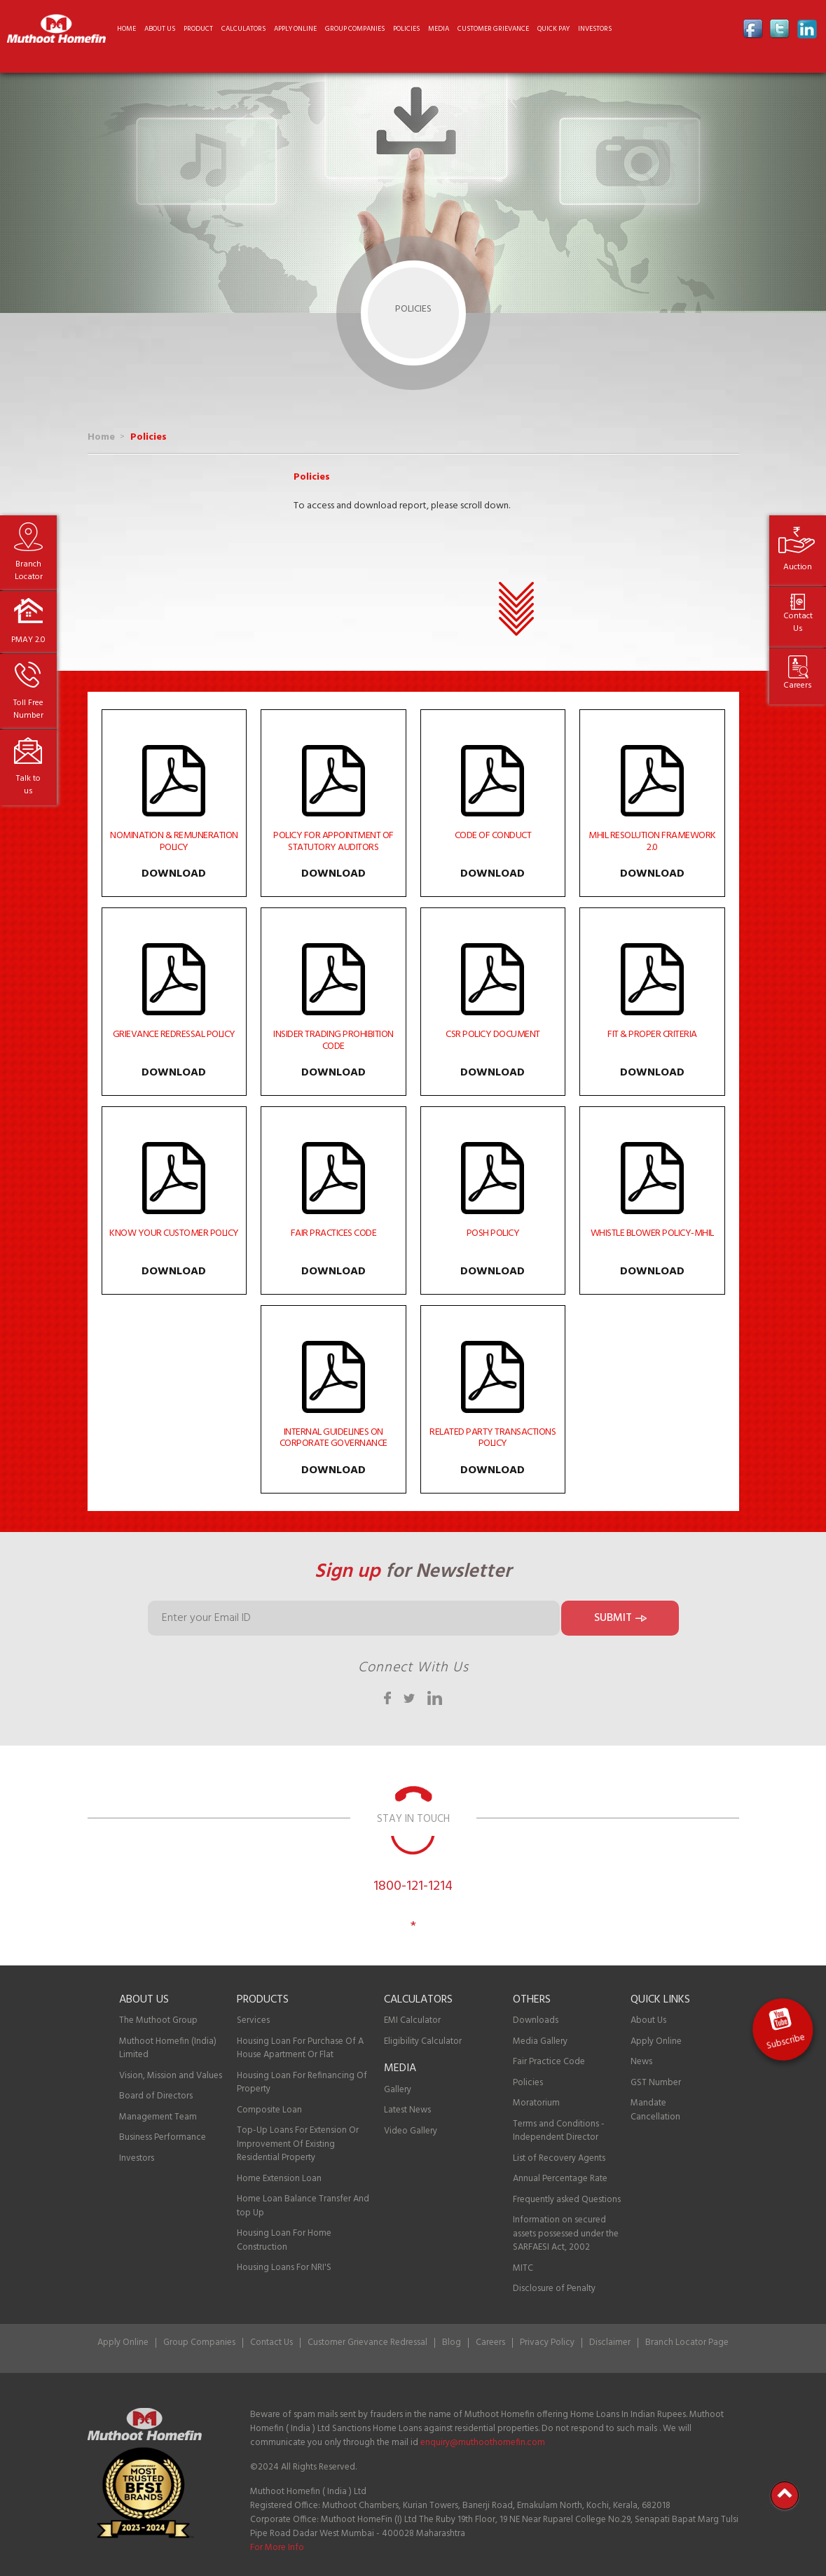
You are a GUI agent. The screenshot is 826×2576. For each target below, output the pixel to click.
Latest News (407, 2110)
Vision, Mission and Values (170, 2075)
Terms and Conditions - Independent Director (559, 2131)
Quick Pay (553, 28)
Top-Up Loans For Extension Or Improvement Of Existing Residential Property (298, 2144)
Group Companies (355, 28)
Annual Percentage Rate (560, 2178)
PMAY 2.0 (28, 640)
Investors (595, 28)
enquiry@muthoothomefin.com (482, 2442)
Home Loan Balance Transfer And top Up (303, 2206)
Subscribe (790, 2042)
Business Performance (162, 2137)
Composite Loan (269, 2110)
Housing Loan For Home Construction (284, 2240)
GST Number (656, 2082)
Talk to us (28, 785)
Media (438, 28)
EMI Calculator (412, 2020)
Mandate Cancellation (655, 2110)
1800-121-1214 (413, 1886)
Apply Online (656, 2041)
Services (253, 2020)
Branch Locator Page (687, 2342)
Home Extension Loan (279, 2178)
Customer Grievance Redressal (367, 2342)
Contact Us (798, 622)
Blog (451, 2342)
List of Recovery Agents (559, 2158)
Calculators (243, 28)
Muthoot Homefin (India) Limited (167, 2048)
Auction (797, 567)
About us (159, 28)
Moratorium (536, 2103)
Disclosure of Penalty (554, 2288)
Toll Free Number (28, 709)
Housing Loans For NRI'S (284, 2267)
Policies (406, 28)
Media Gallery (540, 2041)
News (641, 2061)
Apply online (295, 28)
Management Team (158, 2117)
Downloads (535, 2020)
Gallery (397, 2089)
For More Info (277, 2547)
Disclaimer (610, 2342)
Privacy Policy (547, 2342)
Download (174, 874)
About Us (648, 2020)
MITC (523, 2268)
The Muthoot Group (158, 2020)
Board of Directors (156, 2096)
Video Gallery (410, 2131)
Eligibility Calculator (423, 2041)
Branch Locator (29, 570)
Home (126, 28)
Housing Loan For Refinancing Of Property (302, 2082)
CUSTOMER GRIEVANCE (493, 28)
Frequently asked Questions (567, 2199)
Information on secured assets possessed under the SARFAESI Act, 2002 (566, 2234)
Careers (797, 685)
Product (198, 28)
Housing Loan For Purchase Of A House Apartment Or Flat (300, 2048)
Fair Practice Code (549, 2061)
